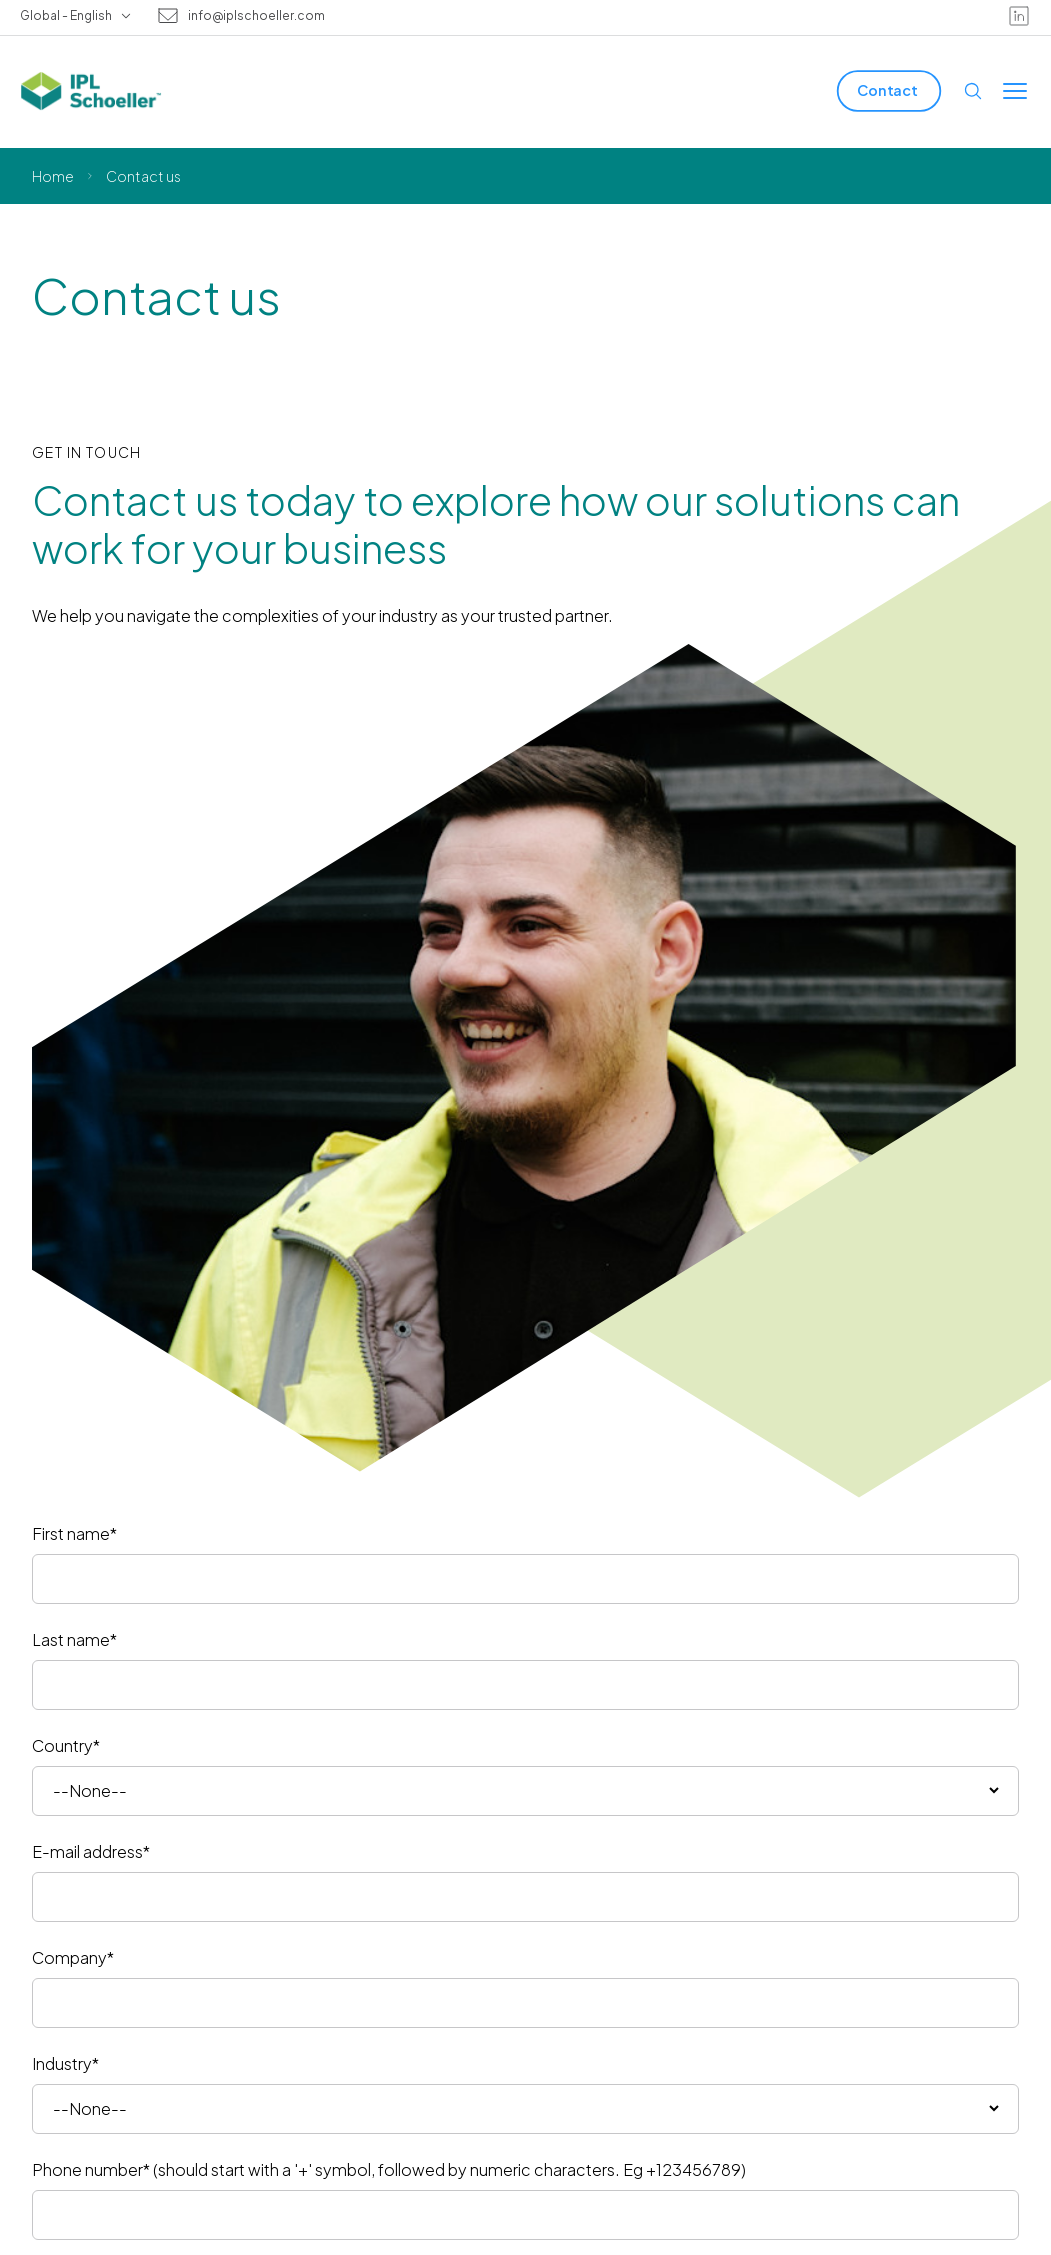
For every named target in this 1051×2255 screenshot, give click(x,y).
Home (53, 176)
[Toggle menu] (1015, 91)
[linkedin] (1019, 16)
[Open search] (973, 91)
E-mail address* (91, 1851)
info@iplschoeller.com (256, 16)
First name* (74, 1533)
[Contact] (889, 90)
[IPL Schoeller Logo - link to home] (91, 91)
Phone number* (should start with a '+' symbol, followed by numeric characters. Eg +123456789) (389, 2169)
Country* (66, 1745)
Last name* (74, 1639)
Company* (73, 1957)
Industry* (65, 2063)
